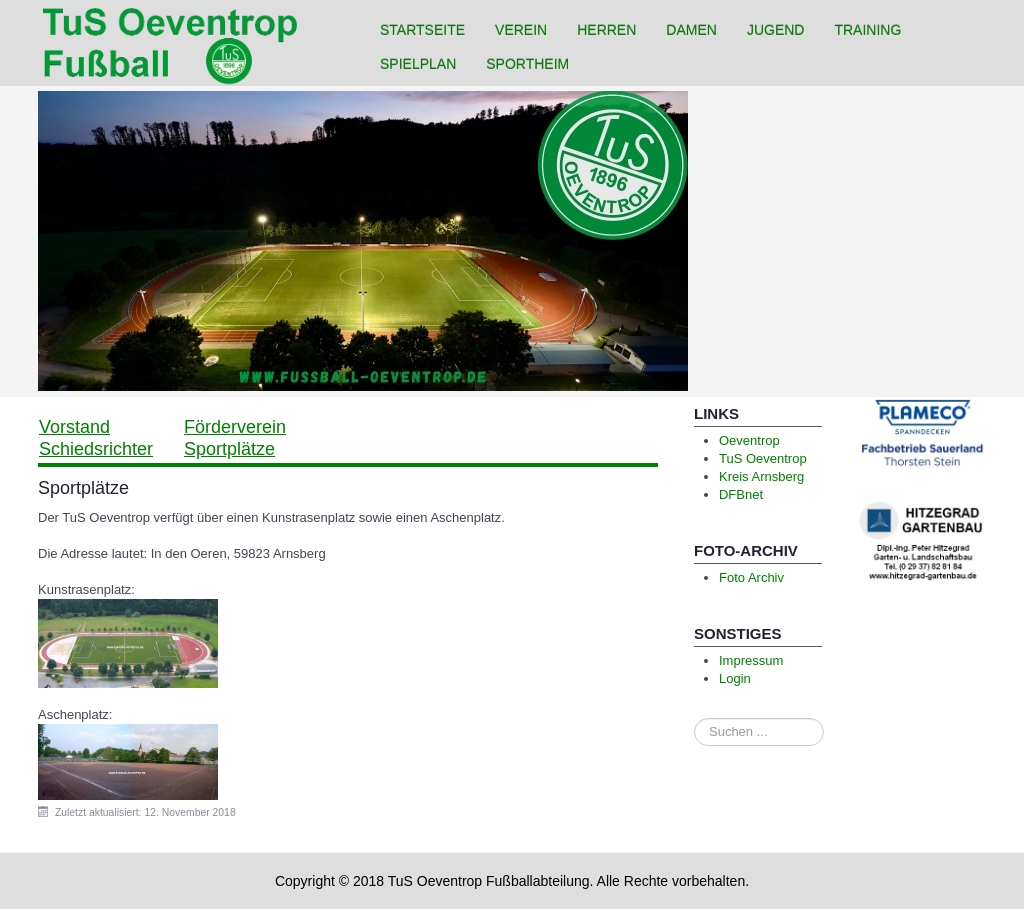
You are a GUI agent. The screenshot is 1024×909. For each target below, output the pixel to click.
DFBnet (741, 494)
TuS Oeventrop (763, 458)
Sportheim (527, 64)
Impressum (751, 660)
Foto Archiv (751, 577)
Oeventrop (749, 440)
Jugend (776, 30)
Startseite (422, 30)
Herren (606, 30)
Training (867, 30)
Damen (691, 30)
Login (735, 678)
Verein (521, 30)
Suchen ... (694, 718)
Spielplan (418, 64)
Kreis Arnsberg (761, 476)
